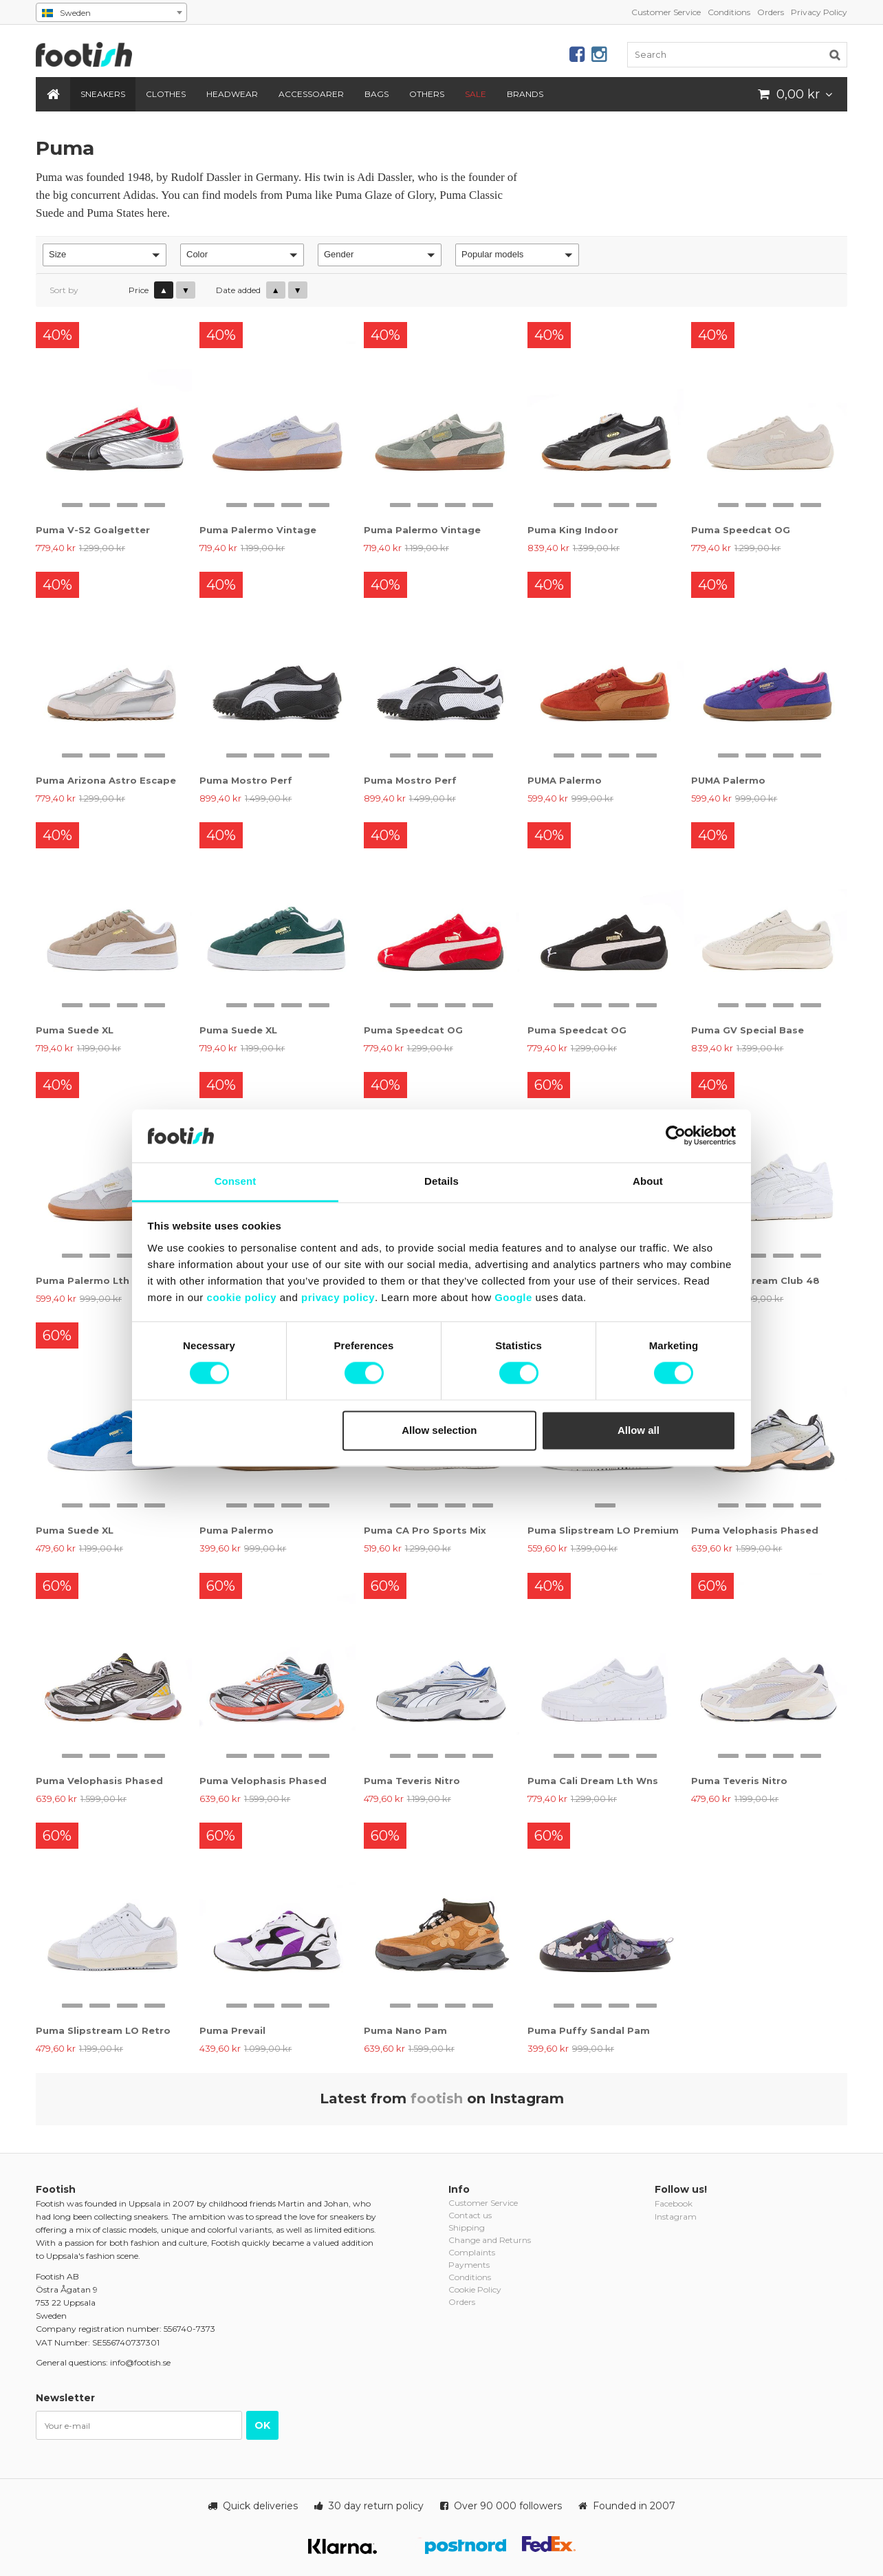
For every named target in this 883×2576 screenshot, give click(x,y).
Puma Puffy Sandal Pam (588, 2030)
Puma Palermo (236, 1530)
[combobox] (111, 12)
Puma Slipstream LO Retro (103, 2030)
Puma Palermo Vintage (257, 529)
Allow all (638, 1430)
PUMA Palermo (564, 780)
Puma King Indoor (572, 529)
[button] (104, 255)
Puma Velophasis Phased (754, 1530)
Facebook (674, 2203)
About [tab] (648, 1181)
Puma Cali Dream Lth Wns (592, 1780)
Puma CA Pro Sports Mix (425, 1530)
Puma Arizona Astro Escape (106, 780)
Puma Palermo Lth (82, 1280)
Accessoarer (311, 94)
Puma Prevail (232, 2030)
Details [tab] (441, 1181)
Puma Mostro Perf (245, 780)
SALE (475, 94)
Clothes (166, 94)
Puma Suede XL (74, 1029)
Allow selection (439, 1430)
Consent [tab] (236, 1181)
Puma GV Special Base (747, 1029)
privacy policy (338, 1297)
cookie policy (242, 1297)
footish (437, 2098)
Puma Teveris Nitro (412, 1780)
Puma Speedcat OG (740, 529)
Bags (376, 94)
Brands (525, 94)
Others (426, 94)
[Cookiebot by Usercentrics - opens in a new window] (675, 1136)
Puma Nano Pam (405, 2030)
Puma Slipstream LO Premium (603, 1530)
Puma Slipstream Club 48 (755, 1280)
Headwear (232, 94)
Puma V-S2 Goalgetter (93, 529)
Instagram (676, 2216)
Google (513, 1297)
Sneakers (102, 94)
